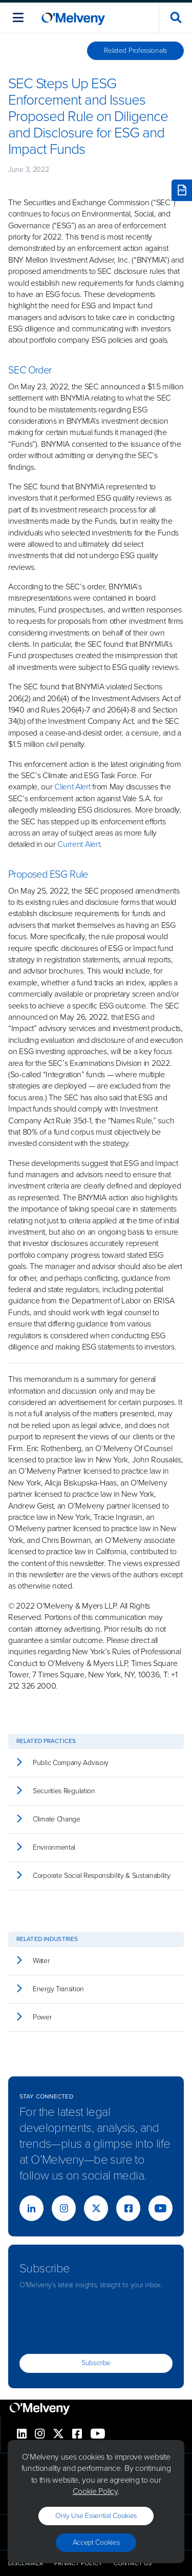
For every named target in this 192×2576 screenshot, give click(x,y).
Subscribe (96, 2362)
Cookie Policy (95, 2491)
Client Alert (72, 786)
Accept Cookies (96, 2542)
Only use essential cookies (96, 2515)
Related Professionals (135, 50)
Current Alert (78, 844)
